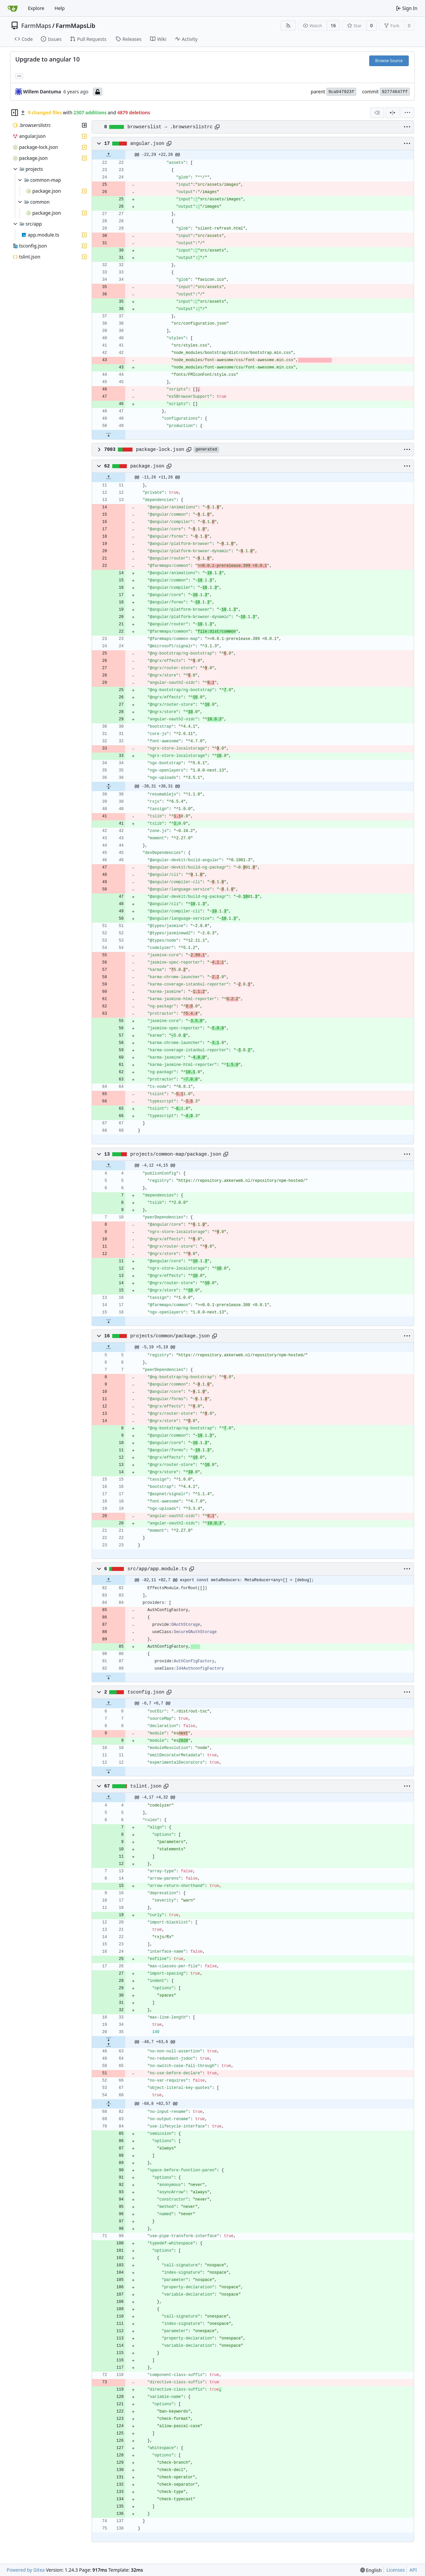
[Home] (12, 8)
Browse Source (389, 60)
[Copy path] (217, 127)
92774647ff (395, 91)
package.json (147, 466)
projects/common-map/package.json (175, 1154)
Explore (36, 8)
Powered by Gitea (26, 2570)
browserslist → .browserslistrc (170, 127)
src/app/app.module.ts (157, 1569)
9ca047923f (341, 91)
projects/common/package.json (170, 1336)
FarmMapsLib (75, 25)
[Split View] (392, 112)
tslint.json (145, 1786)
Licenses (395, 2570)
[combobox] (377, 112)
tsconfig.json (146, 1692)
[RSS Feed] (288, 26)
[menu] (407, 112)
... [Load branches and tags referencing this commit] (19, 75)
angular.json (147, 143)
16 (333, 25)
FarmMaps (36, 25)
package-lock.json (160, 449)
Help (59, 8)
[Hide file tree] (14, 112)
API (413, 2570)
